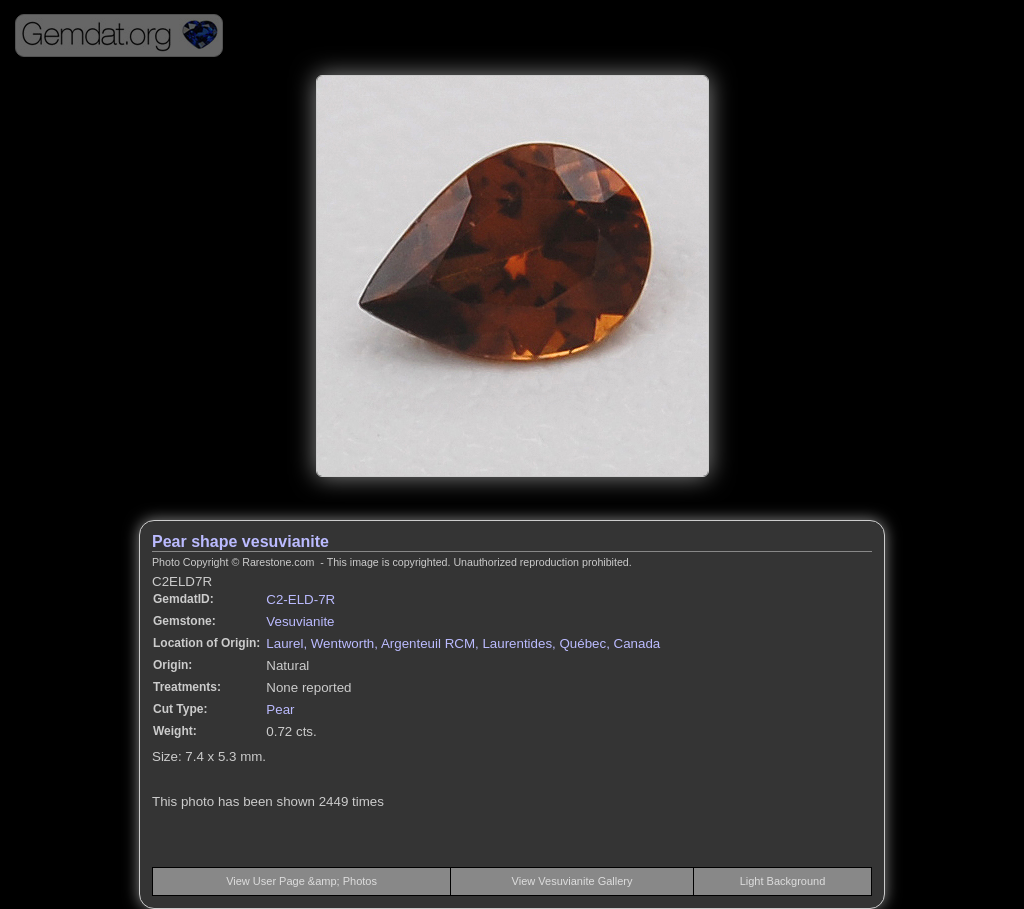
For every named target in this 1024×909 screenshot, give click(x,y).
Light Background (783, 881)
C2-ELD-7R (300, 599)
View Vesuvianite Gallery (572, 881)
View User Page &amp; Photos (301, 881)
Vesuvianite (300, 621)
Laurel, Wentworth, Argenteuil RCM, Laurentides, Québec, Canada (463, 643)
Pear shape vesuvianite (240, 541)
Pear (280, 709)
